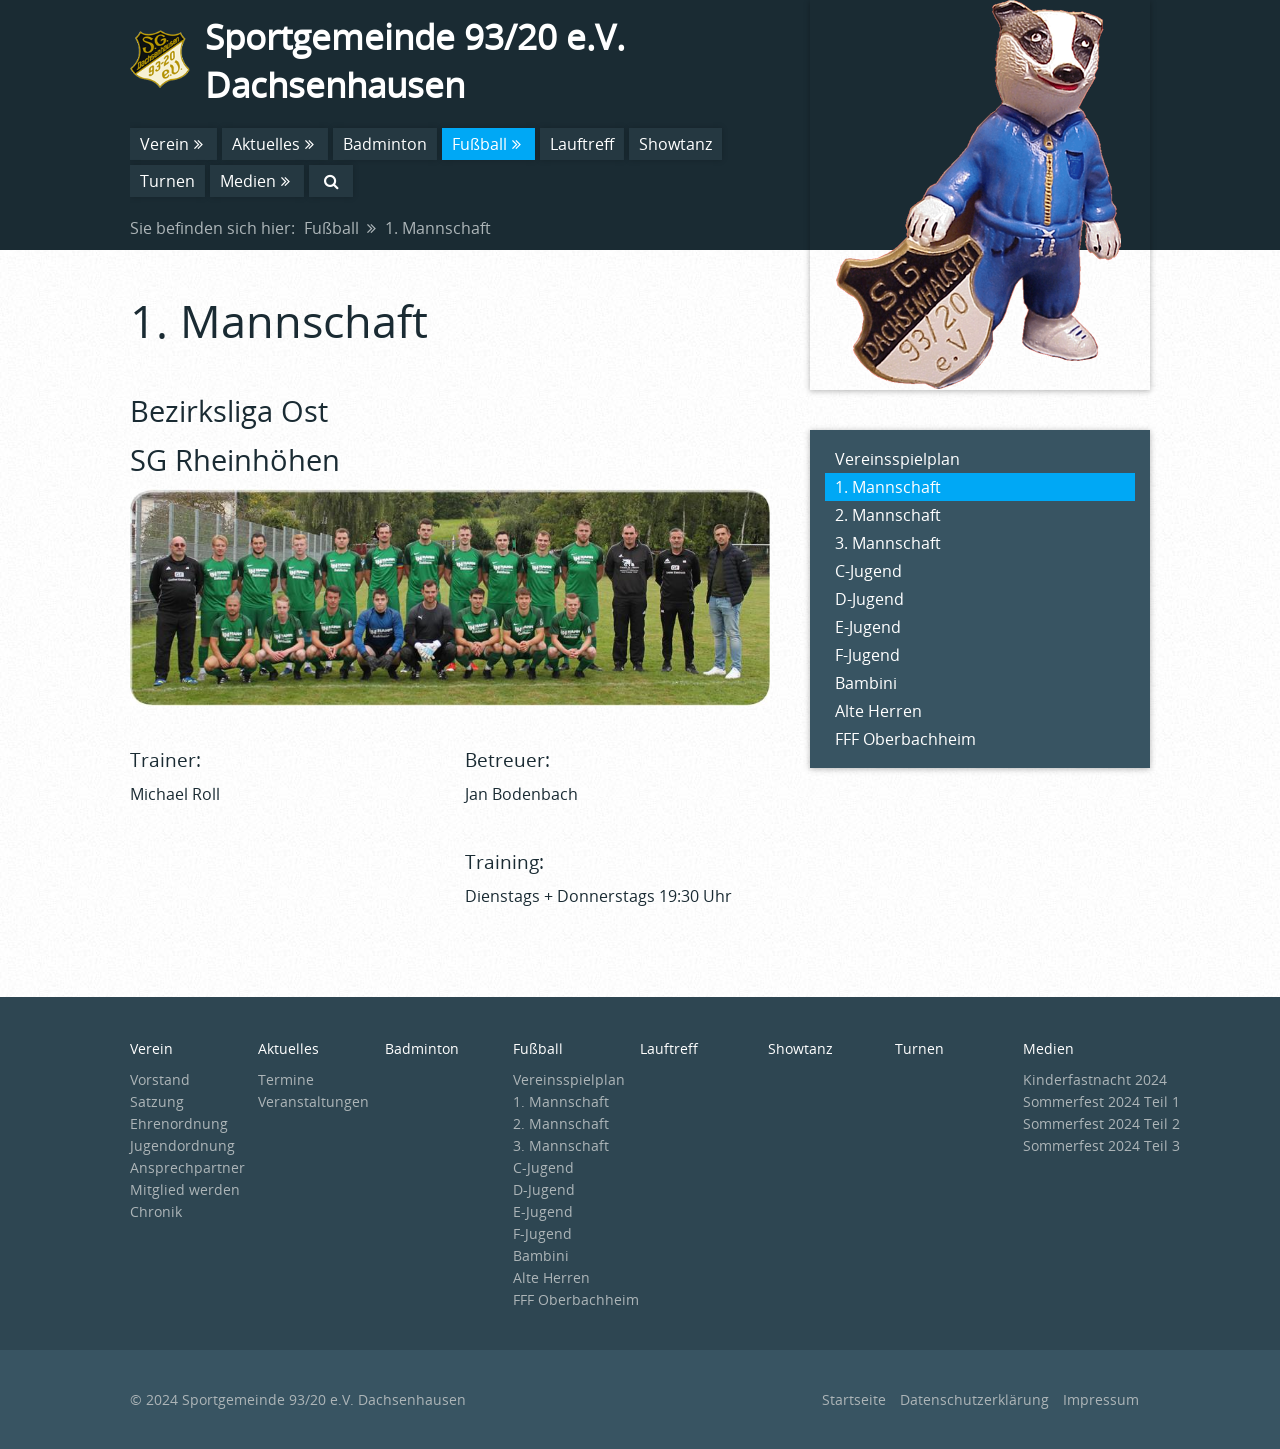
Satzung (157, 1101)
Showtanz (675, 144)
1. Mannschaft (888, 487)
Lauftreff (582, 144)
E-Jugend (868, 627)
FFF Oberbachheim (905, 739)
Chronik (156, 1211)
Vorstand (160, 1079)
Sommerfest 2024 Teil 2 (1101, 1123)
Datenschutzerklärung (974, 1399)
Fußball (488, 144)
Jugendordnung (182, 1145)
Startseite (854, 1399)
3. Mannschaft (888, 543)
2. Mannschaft (888, 515)
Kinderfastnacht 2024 (1095, 1079)
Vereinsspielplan (897, 459)
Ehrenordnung (179, 1123)
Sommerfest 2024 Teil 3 (1101, 1145)
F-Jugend (867, 655)
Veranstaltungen (313, 1101)
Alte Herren (878, 711)
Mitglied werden (185, 1189)
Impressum (1101, 1399)
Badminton (385, 144)
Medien (257, 181)
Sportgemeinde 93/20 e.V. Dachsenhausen (415, 60)
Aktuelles (275, 144)
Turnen (167, 181)
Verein (173, 144)
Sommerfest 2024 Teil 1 (1101, 1101)
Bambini (866, 683)
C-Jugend (868, 571)
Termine (286, 1079)
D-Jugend (869, 599)
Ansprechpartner (187, 1167)
